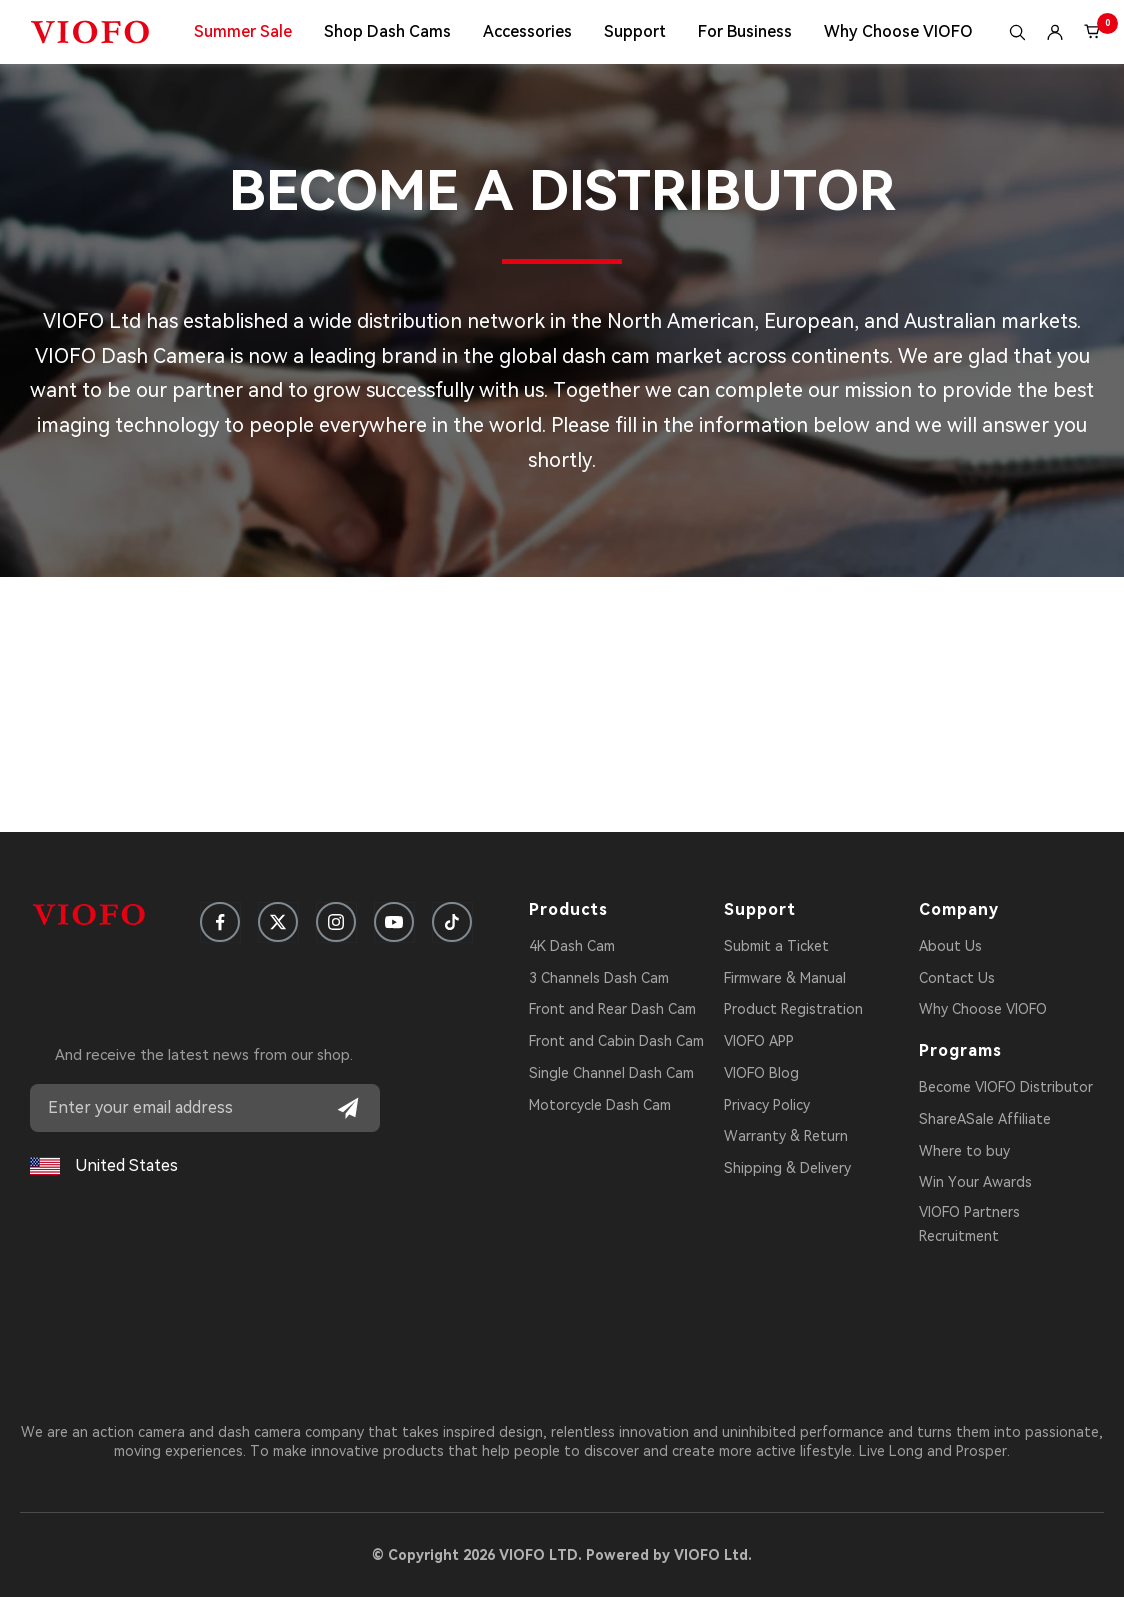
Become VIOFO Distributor (1006, 1087)
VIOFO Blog (761, 1073)
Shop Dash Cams (387, 31)
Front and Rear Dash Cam (612, 1009)
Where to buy (964, 1151)
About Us (950, 946)
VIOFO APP (759, 1041)
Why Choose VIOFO (898, 31)
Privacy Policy (767, 1105)
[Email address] (205, 1108)
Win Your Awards (975, 1182)
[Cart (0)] (1093, 32)
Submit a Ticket (776, 946)
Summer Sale (243, 31)
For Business (745, 31)
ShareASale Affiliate (985, 1119)
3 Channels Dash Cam (599, 978)
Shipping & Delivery (787, 1168)
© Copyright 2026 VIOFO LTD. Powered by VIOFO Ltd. (562, 1555)
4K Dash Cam (572, 946)
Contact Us (957, 978)
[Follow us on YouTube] (394, 922)
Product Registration (793, 1009)
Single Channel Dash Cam (611, 1073)
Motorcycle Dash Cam (600, 1105)
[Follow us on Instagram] (336, 922)
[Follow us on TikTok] (452, 922)
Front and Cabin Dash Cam (616, 1041)
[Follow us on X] (278, 922)
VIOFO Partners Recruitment (969, 1224)
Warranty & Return (786, 1136)
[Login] (1055, 32)
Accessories (527, 31)
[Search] (1017, 32)
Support (635, 31)
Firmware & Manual (785, 978)
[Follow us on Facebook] (220, 922)
